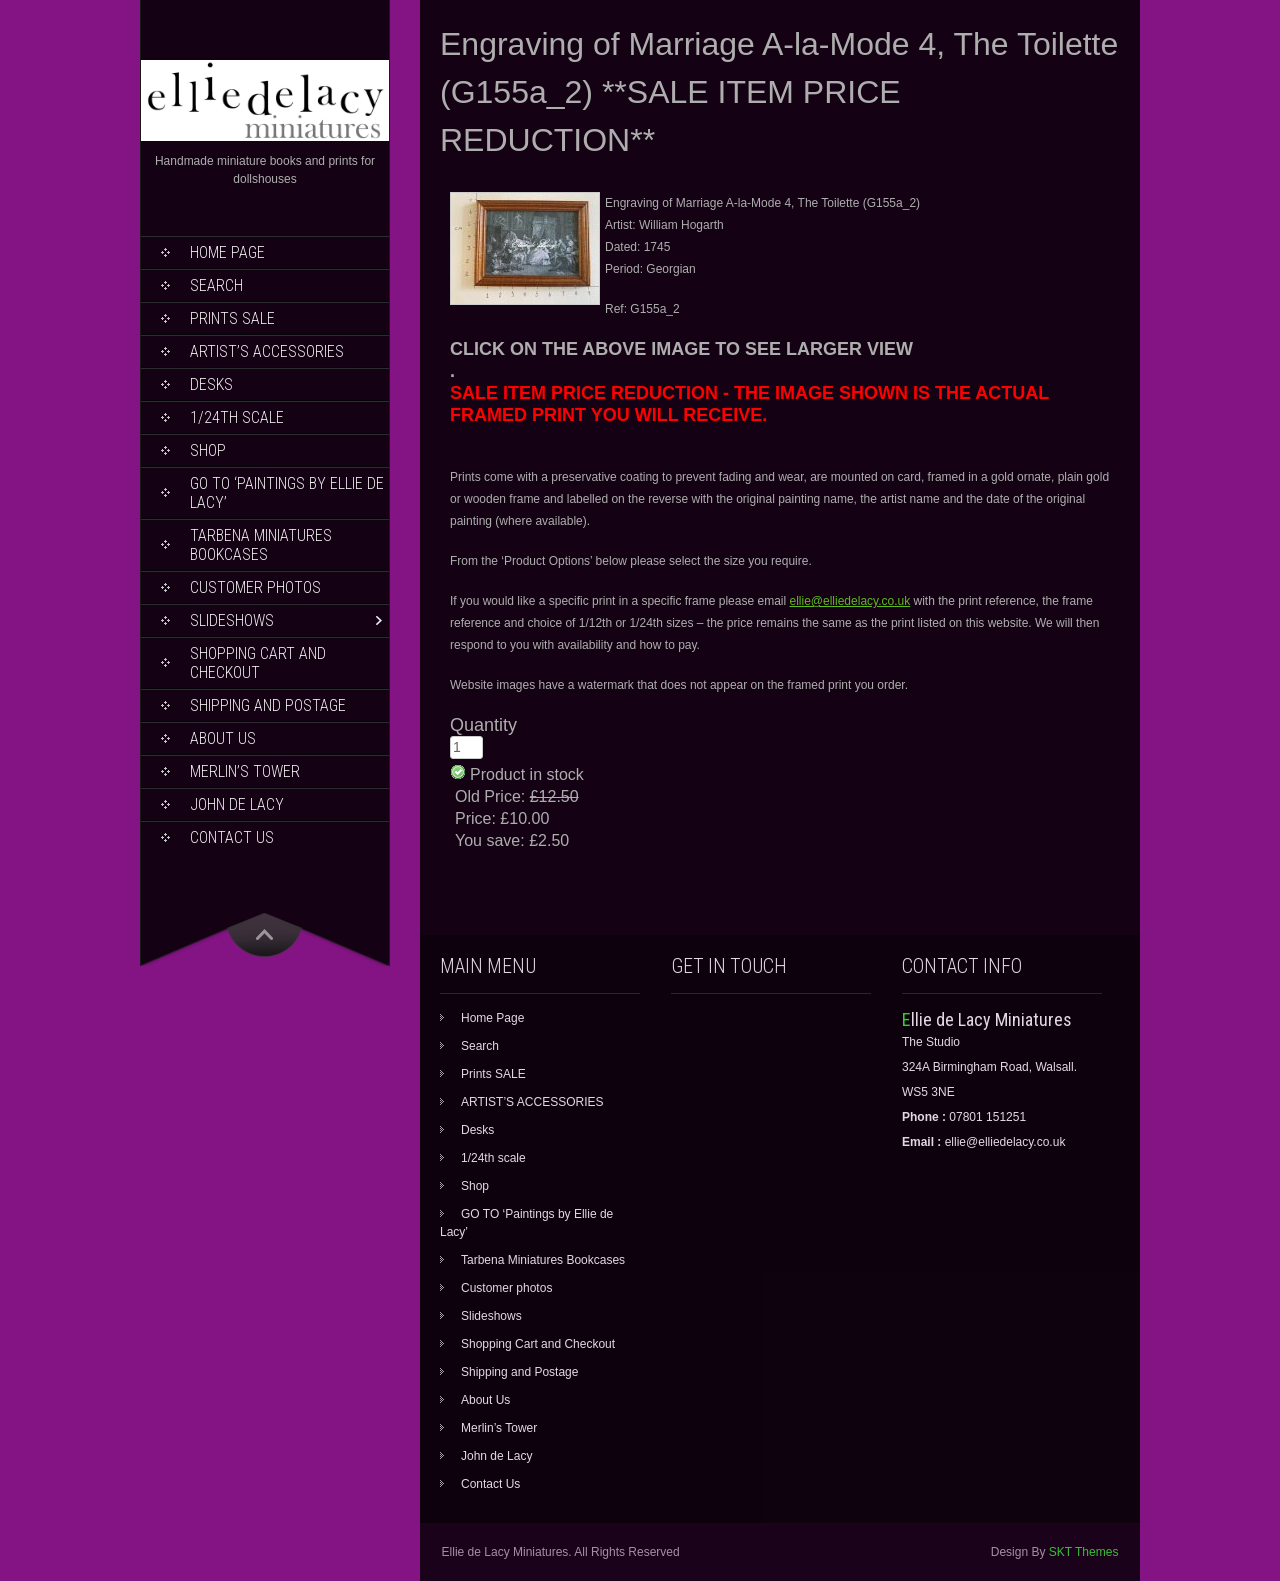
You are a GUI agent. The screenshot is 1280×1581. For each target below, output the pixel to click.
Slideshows (232, 620)
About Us (223, 738)
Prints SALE (232, 318)
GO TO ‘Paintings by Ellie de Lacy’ (287, 493)
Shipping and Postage (268, 705)
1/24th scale (237, 417)
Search (216, 285)
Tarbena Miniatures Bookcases (261, 545)
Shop (208, 450)
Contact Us (232, 837)
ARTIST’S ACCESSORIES (267, 351)
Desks (211, 384)
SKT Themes (1084, 1552)
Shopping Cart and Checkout (258, 663)
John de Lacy (237, 804)
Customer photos (255, 587)
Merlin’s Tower (245, 771)
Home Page (227, 252)
